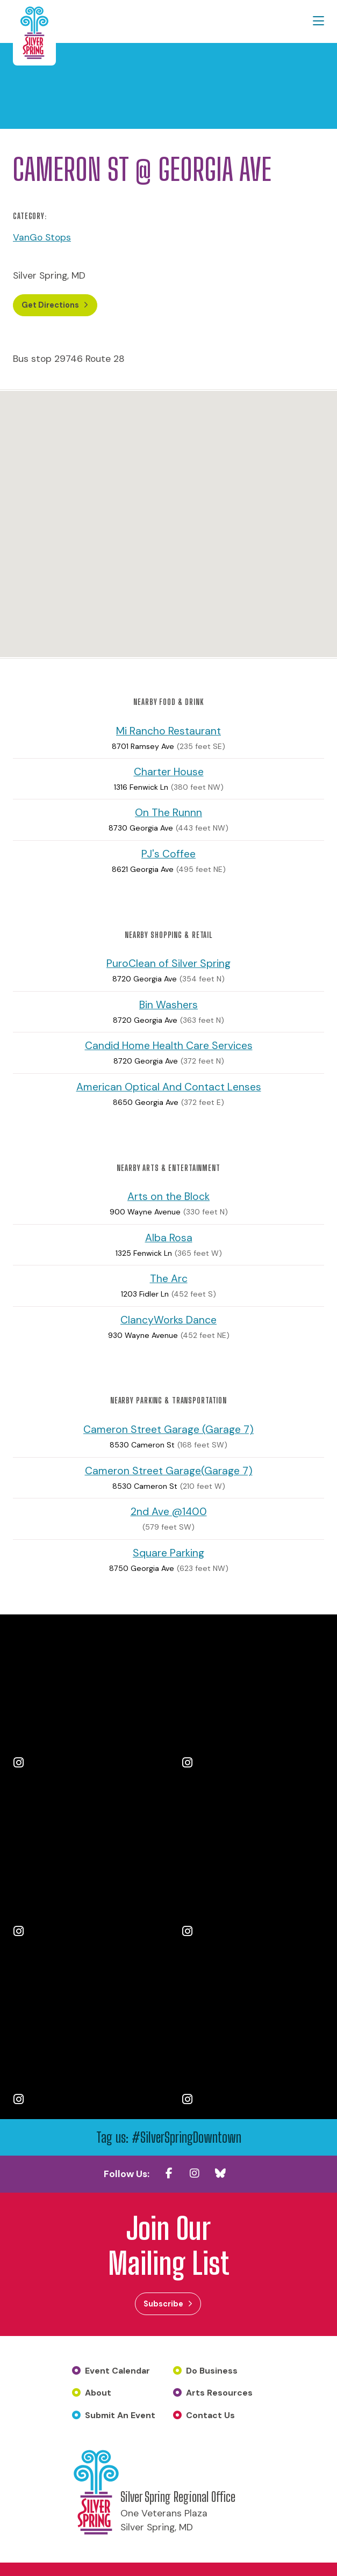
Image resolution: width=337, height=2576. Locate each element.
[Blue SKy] (220, 2173)
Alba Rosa (168, 1238)
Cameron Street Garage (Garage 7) (168, 1429)
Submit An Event (120, 2415)
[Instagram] (194, 2173)
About (98, 2393)
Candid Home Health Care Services (169, 1045)
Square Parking (168, 1553)
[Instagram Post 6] (253, 2035)
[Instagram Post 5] (84, 2035)
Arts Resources (219, 2393)
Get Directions (52, 305)
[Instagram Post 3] (84, 1867)
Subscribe (163, 2303)
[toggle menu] (318, 21)
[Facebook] (168, 2173)
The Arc (169, 1278)
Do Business (212, 2370)
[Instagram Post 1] (84, 1698)
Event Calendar (117, 2370)
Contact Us (210, 2415)
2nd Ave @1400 (169, 1511)
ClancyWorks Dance (168, 1320)
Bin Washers (168, 1005)
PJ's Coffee (168, 854)
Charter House (169, 771)
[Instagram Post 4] (253, 1867)
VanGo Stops (42, 237)
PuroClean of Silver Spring (168, 964)
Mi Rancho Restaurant (168, 731)
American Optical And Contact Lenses (168, 1087)
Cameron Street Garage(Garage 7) (169, 1471)
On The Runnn (168, 813)
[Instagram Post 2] (253, 1698)
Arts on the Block (168, 1197)
